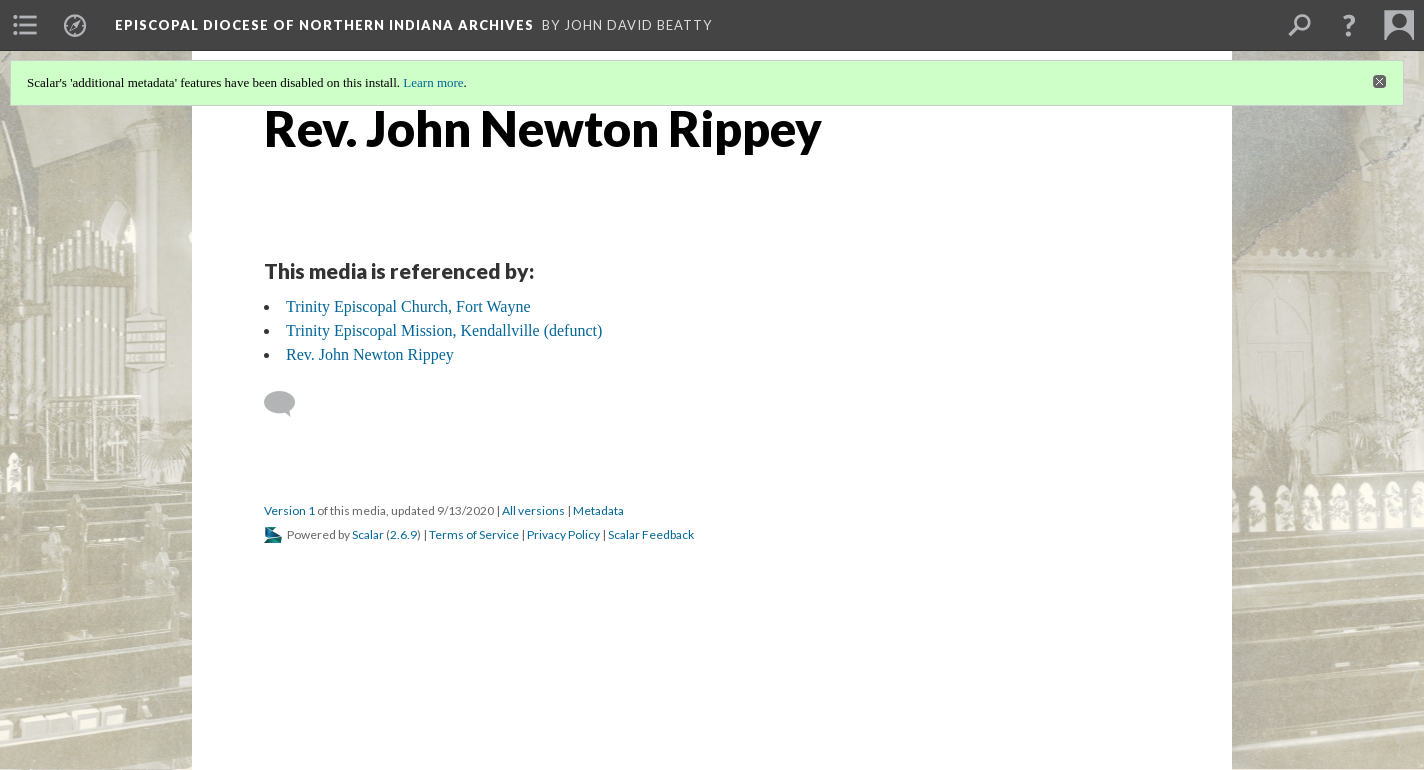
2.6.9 (403, 534)
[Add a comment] (288, 404)
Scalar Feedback (651, 534)
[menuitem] (25, 25)
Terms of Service (474, 534)
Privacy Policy (563, 534)
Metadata (598, 510)
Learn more (433, 82)
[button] (1349, 25)
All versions (533, 510)
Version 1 (289, 510)
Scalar (368, 534)
